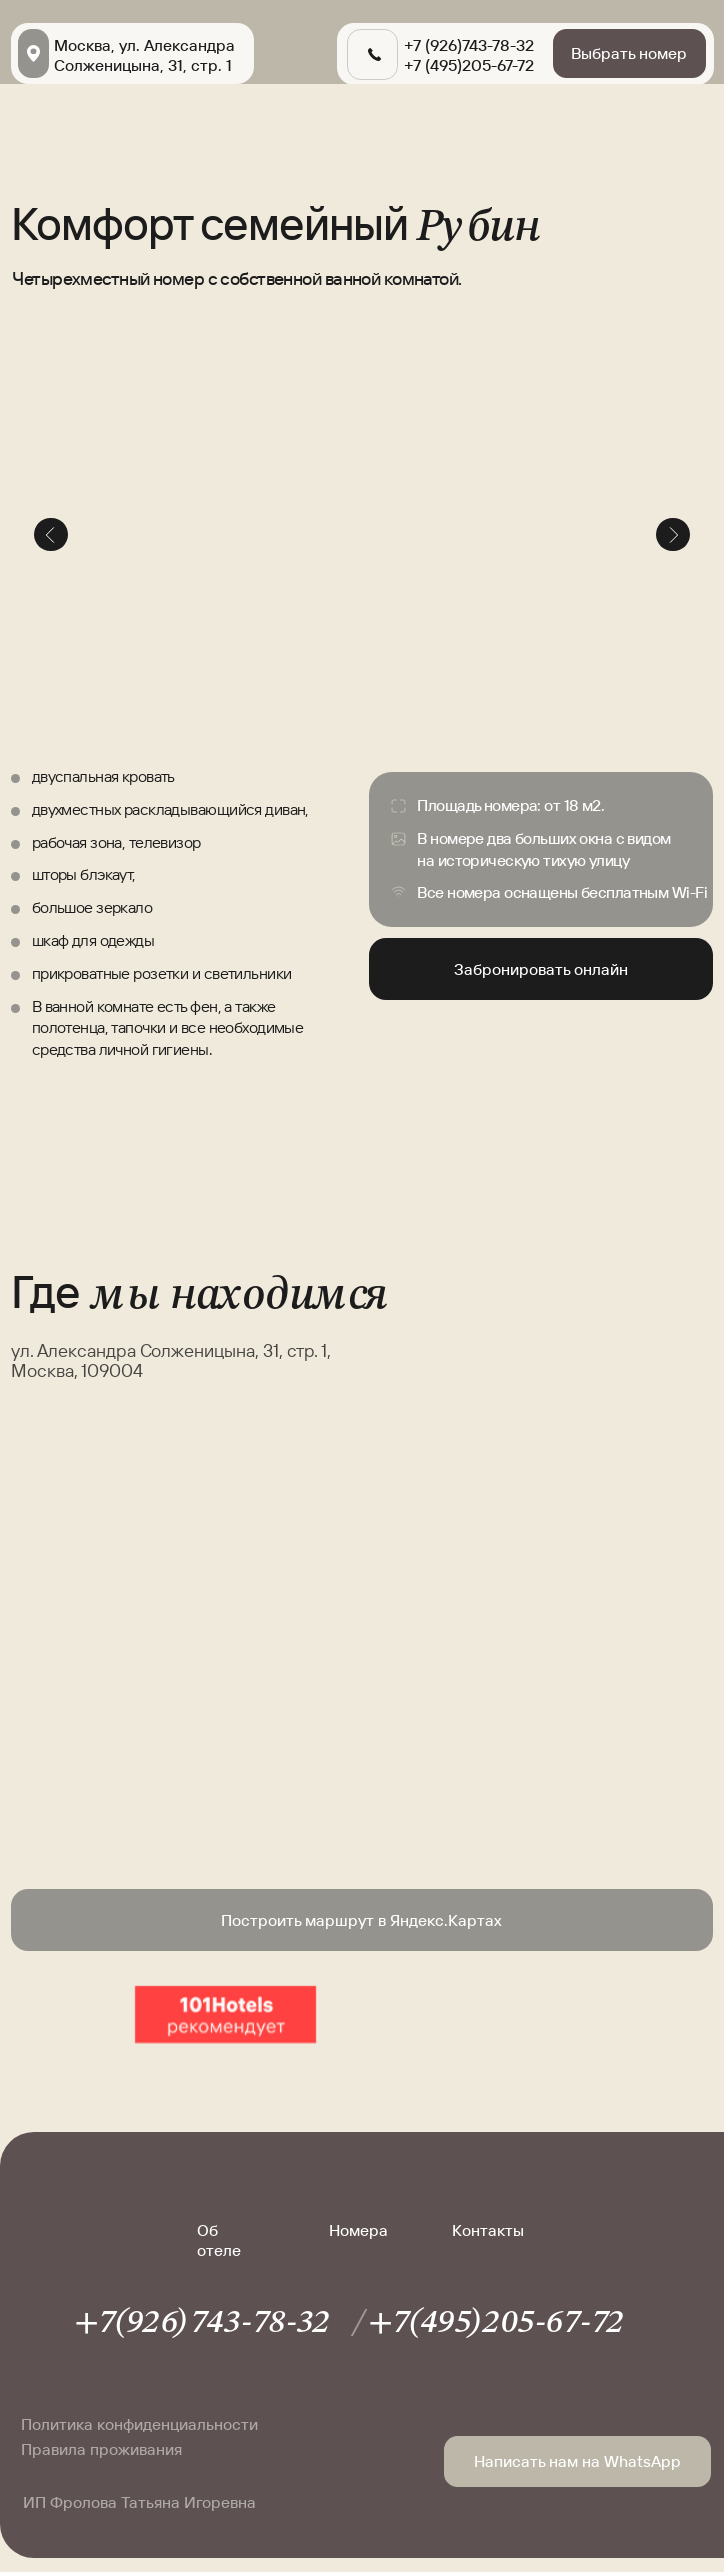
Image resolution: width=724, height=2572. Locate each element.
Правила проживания (101, 2449)
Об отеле (219, 2240)
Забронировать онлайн (541, 969)
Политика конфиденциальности (139, 2424)
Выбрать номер (629, 53)
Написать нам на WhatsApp (577, 2461)
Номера (358, 2230)
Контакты (488, 2230)
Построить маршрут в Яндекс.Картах (361, 1920)
